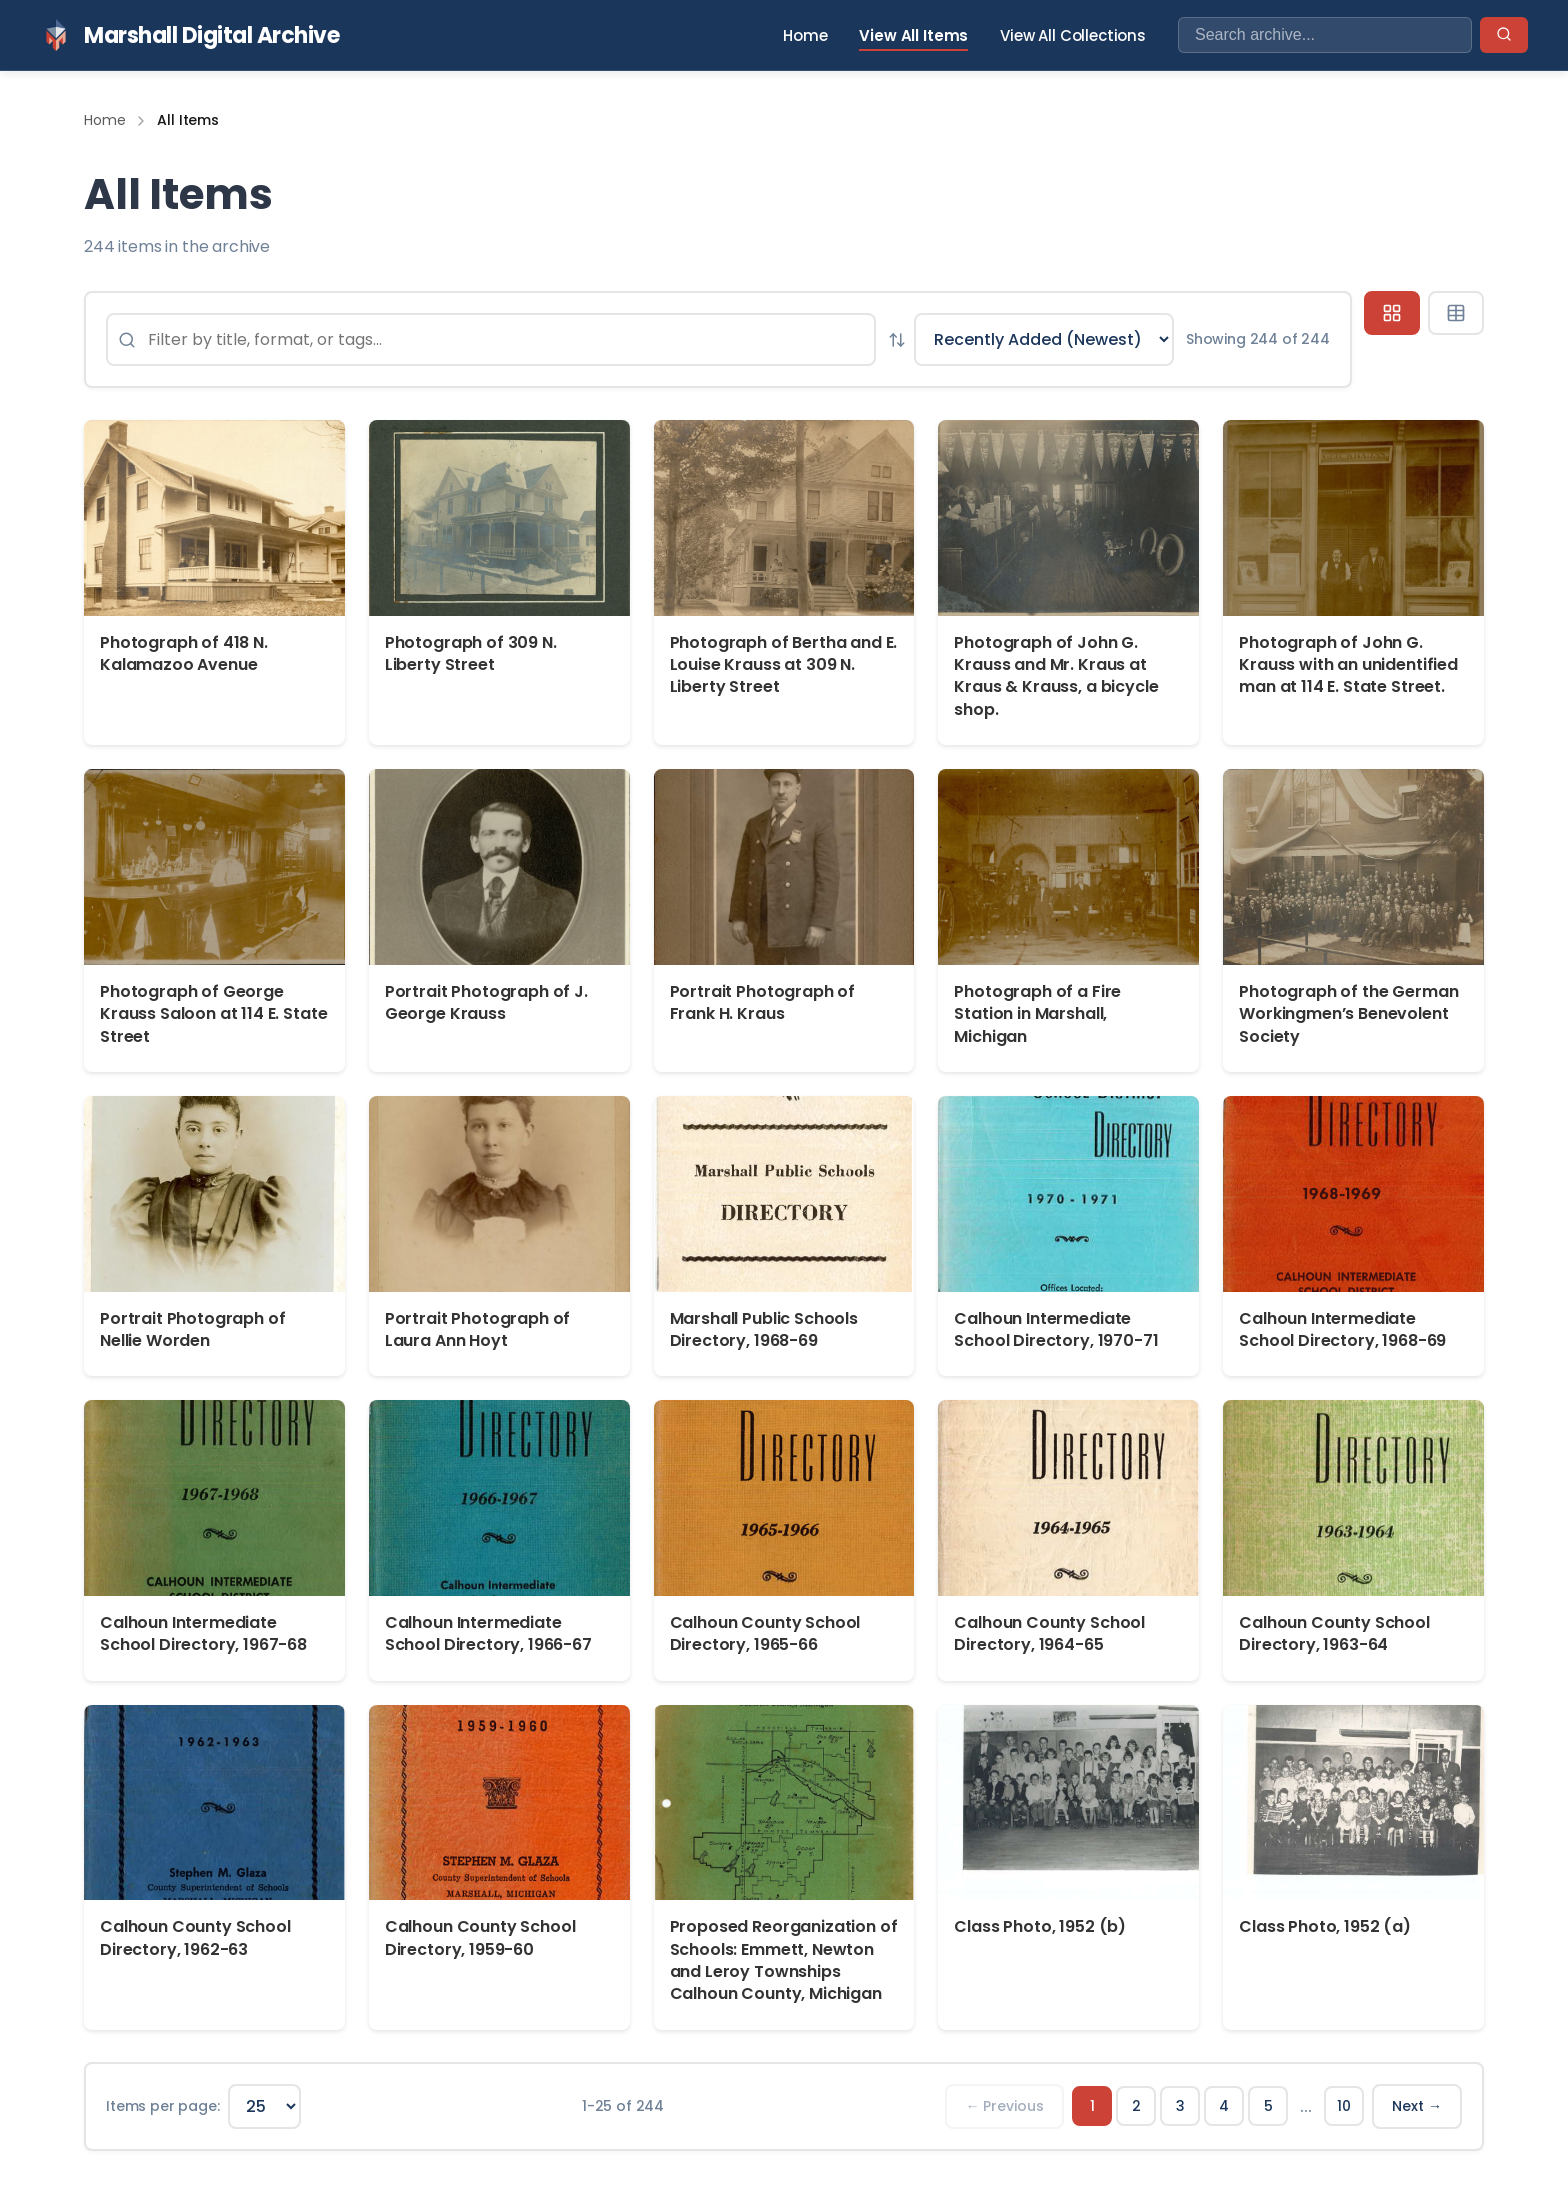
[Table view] (1456, 313)
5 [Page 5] (1268, 2106)
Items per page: (163, 2106)
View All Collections (1073, 35)
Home (805, 35)
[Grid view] (1392, 313)
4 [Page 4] (1224, 2106)
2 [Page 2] (1136, 2106)
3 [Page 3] (1180, 2106)
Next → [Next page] (1417, 2106)
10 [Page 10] (1344, 2106)
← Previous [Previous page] (1004, 2106)
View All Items (913, 35)
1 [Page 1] (1092, 2106)
